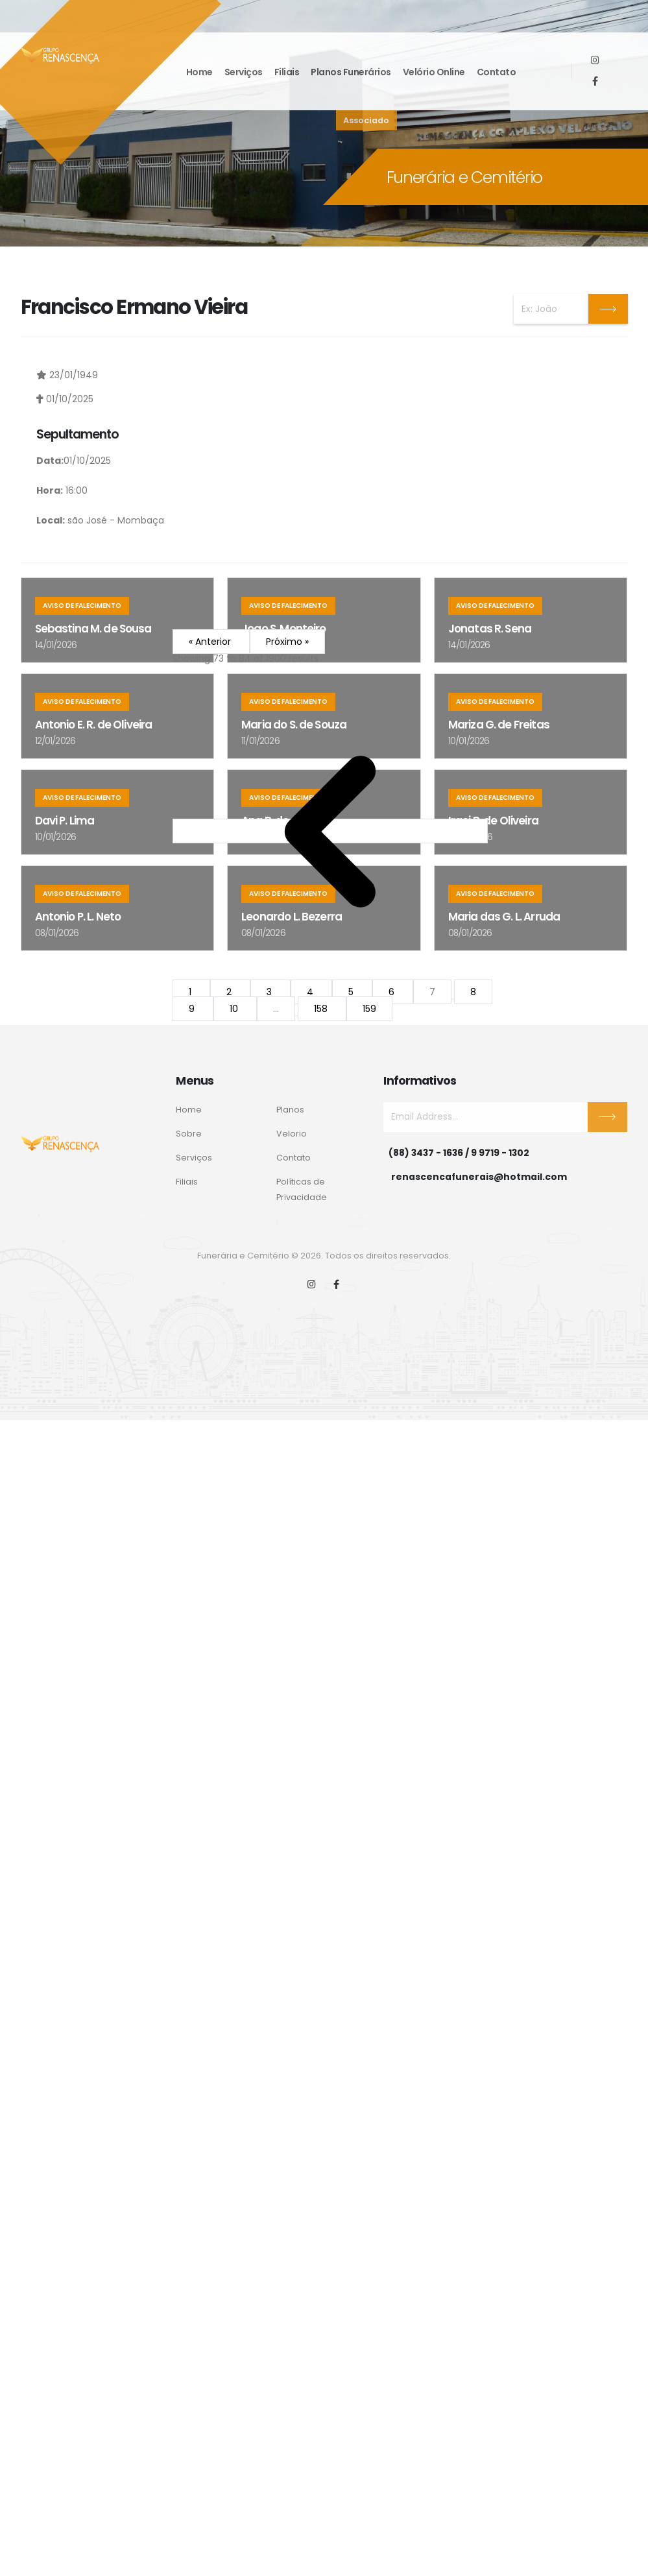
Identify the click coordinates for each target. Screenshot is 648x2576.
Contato (496, 72)
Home (199, 72)
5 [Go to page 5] (352, 991)
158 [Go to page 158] (322, 1008)
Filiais (287, 72)
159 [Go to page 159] (369, 1008)
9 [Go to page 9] (193, 1008)
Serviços (243, 72)
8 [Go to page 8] (473, 991)
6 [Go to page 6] (393, 991)
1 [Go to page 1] (191, 991)
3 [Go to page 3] (270, 991)
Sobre (189, 1133)
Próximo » (287, 641)
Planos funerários (351, 72)
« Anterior (211, 641)
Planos (290, 1109)
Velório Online (434, 72)
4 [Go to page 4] (311, 991)
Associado (366, 120)
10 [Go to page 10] (235, 1008)
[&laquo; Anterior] (330, 831)
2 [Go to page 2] (230, 991)
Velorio (291, 1133)
